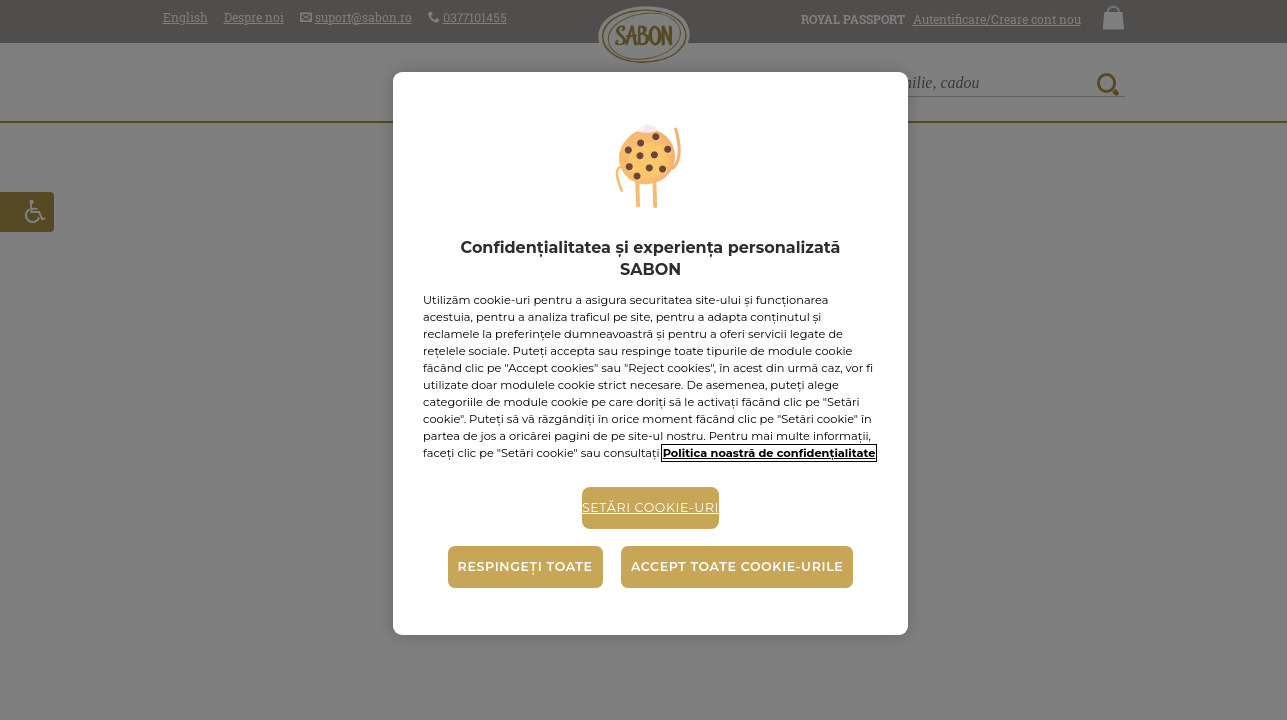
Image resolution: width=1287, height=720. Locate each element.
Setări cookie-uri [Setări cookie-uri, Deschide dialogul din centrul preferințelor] (650, 507)
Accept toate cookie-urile (737, 566)
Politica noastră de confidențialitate (769, 453)
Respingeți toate (525, 566)
